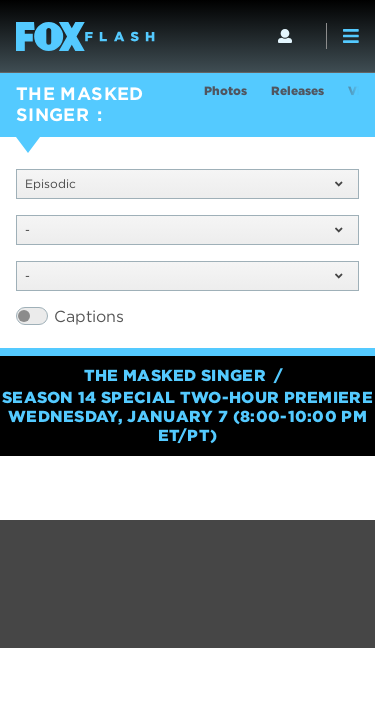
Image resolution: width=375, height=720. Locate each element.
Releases (297, 90)
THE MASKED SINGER (80, 104)
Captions (89, 316)
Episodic (183, 183)
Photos (225, 90)
